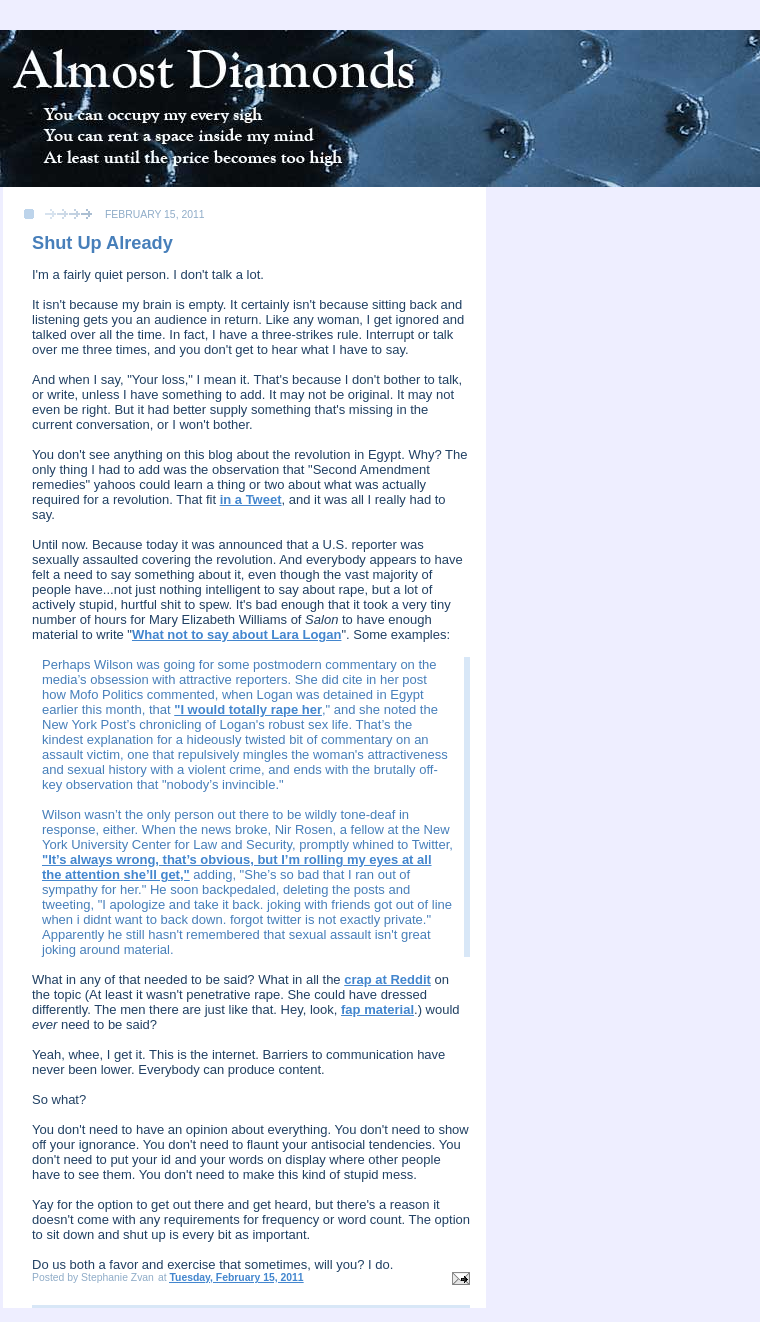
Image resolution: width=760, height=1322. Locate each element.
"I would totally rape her (248, 709)
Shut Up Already (102, 243)
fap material (377, 1009)
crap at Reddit (387, 979)
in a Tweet (251, 499)
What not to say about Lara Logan (236, 634)
